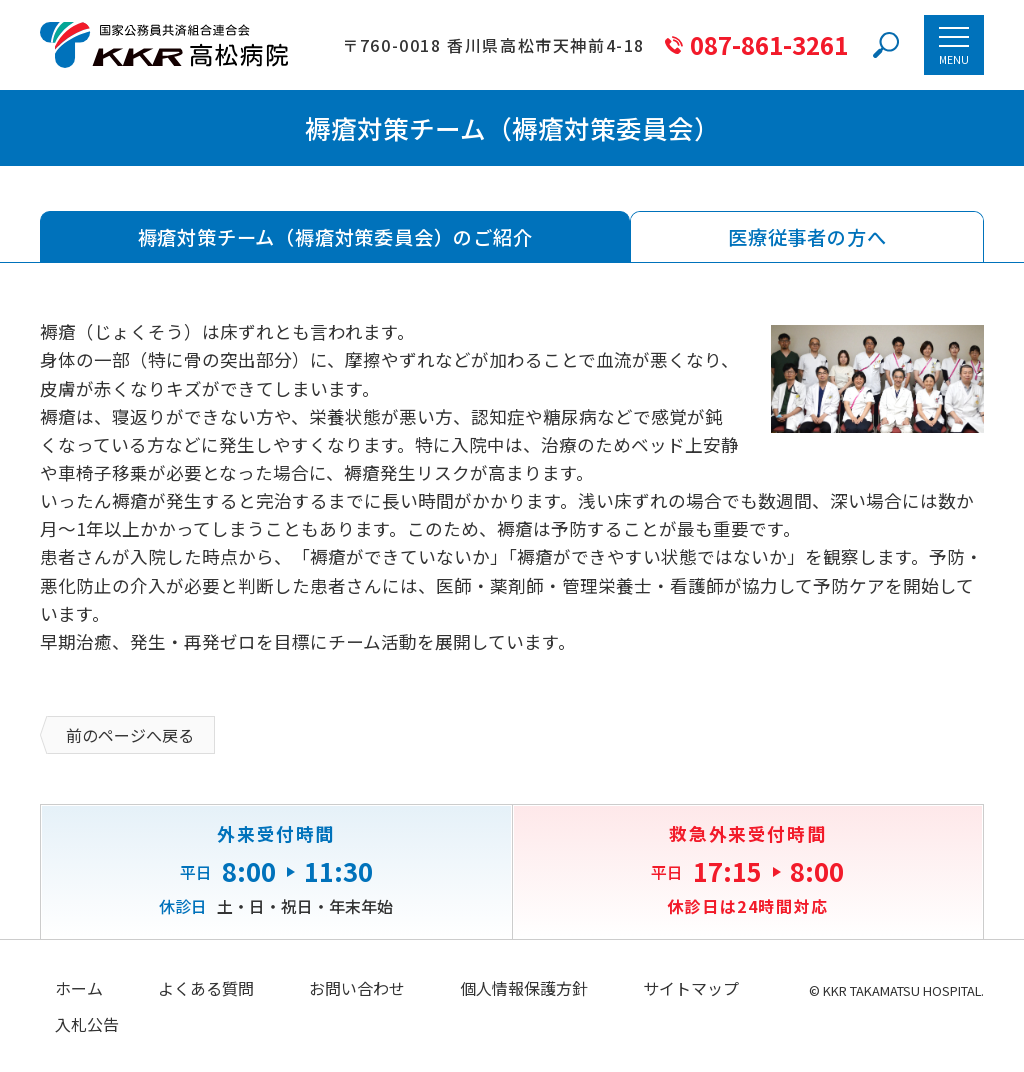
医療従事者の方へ (807, 237)
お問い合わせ (357, 988)
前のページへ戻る (130, 735)
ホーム (79, 988)
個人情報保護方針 (524, 988)
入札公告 (87, 1024)
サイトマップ (691, 988)
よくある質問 (206, 988)
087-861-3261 (769, 45)
